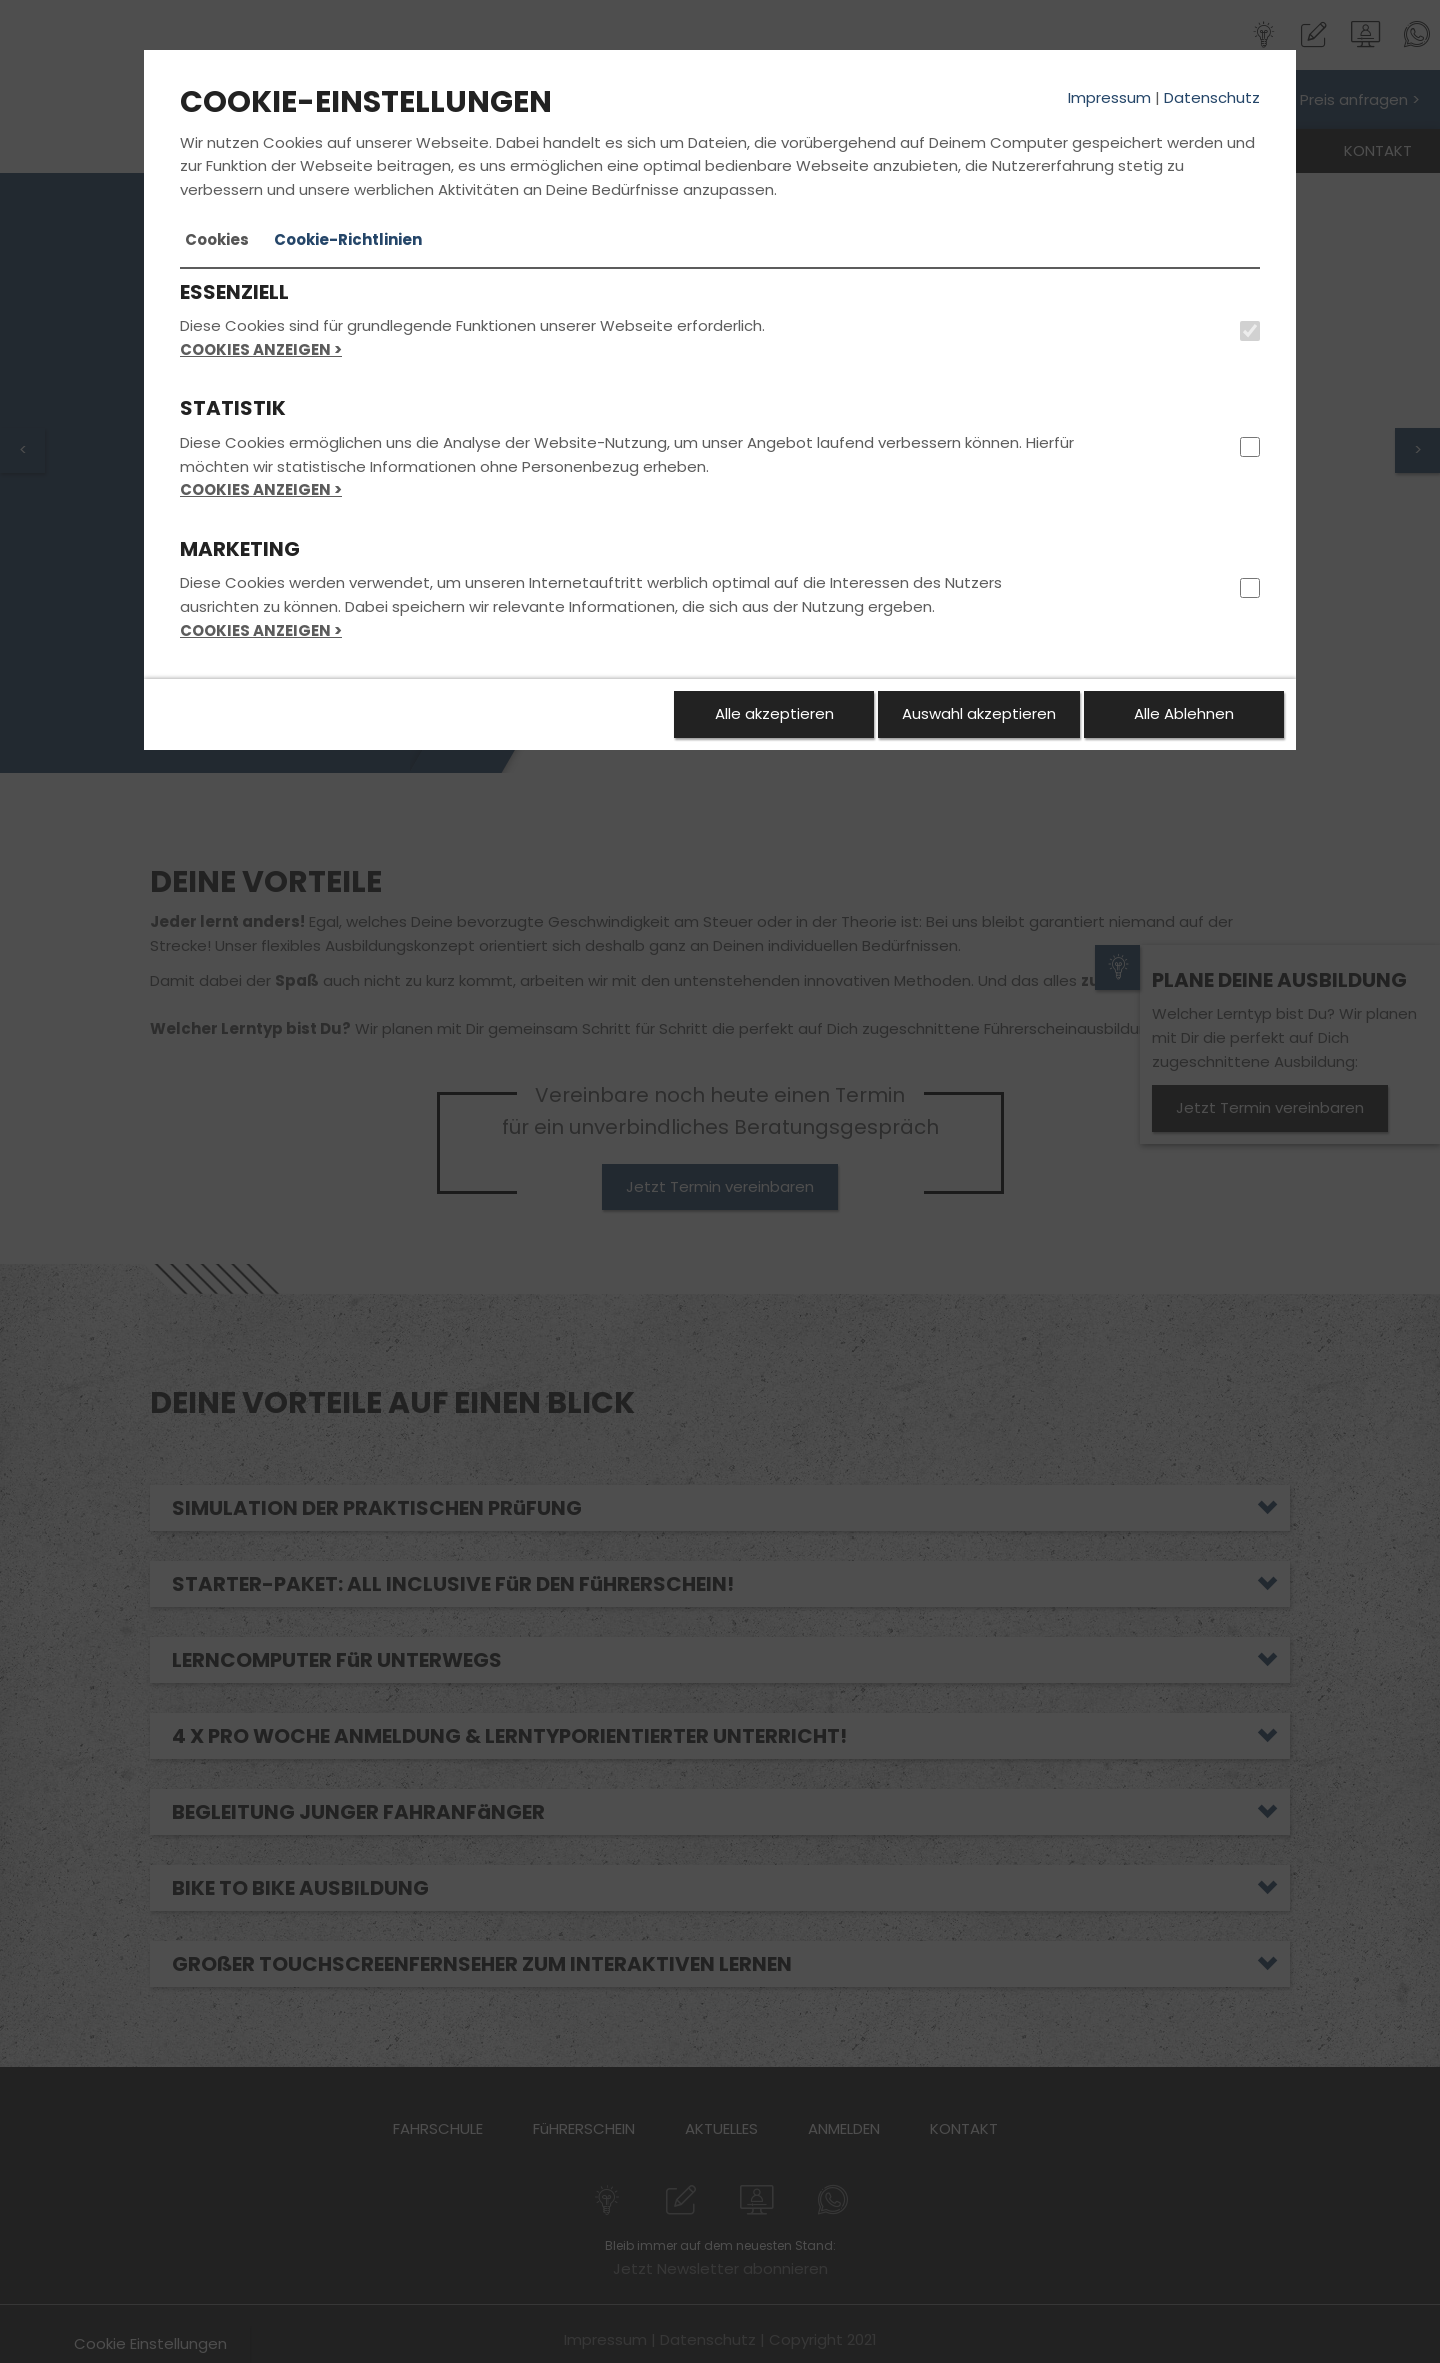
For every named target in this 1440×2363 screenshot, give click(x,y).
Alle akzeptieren (774, 713)
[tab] (217, 240)
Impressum (1109, 97)
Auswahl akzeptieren (979, 713)
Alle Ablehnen (1184, 713)
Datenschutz (1212, 97)
